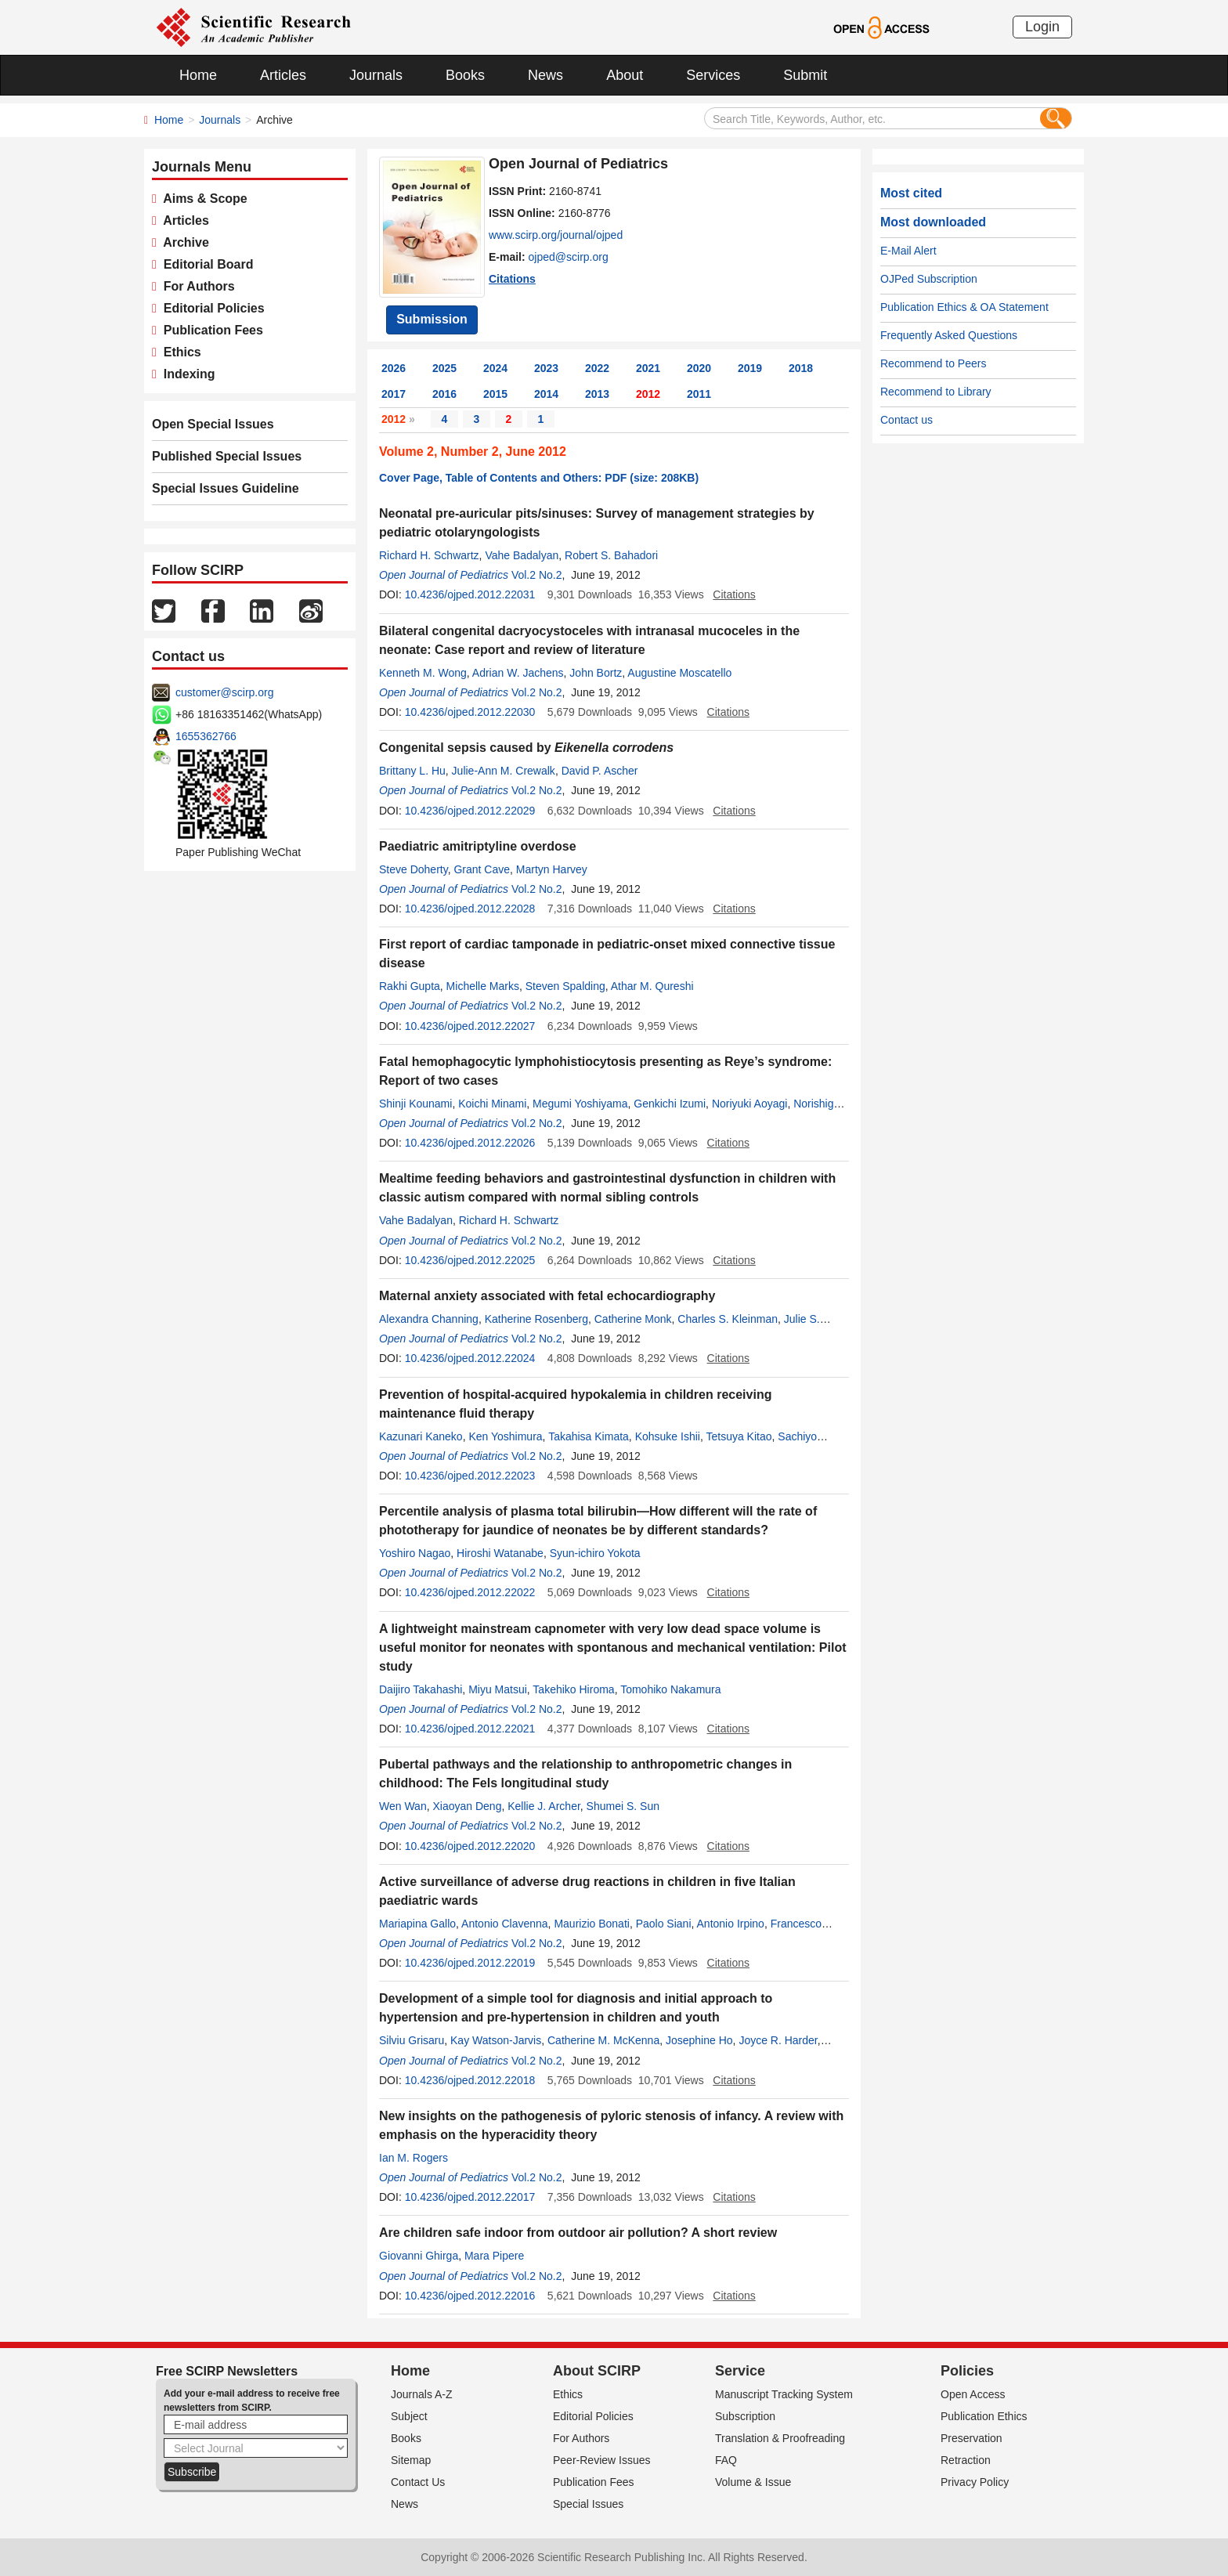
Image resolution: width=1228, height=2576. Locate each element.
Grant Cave (481, 869)
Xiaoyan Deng (466, 1806)
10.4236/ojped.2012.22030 (470, 712)
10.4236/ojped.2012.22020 (470, 1846)
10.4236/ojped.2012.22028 (470, 908)
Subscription (745, 2416)
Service (740, 2371)
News (545, 75)
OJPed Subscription (928, 279)
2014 (546, 394)
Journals (376, 75)
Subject (409, 2416)
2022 (597, 368)
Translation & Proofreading (780, 2438)
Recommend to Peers (933, 363)
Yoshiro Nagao (414, 1553)
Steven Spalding (565, 986)
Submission (432, 319)
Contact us (906, 420)
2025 (444, 368)
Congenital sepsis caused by (526, 747)
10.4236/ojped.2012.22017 (470, 2197)
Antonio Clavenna (504, 1923)
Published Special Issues (227, 456)
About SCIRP (597, 2371)
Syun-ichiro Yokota (595, 1553)
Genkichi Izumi (670, 1103)
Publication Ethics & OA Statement (964, 307)
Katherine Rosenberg (536, 1319)
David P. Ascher (600, 770)
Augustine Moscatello (679, 673)
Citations (512, 279)
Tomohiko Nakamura (670, 1689)
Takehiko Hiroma (573, 1689)
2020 (699, 368)
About (624, 75)
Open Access (973, 2394)
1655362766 (206, 736)
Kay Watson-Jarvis (495, 2040)
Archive (183, 242)
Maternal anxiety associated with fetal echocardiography (547, 1295)
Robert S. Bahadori (611, 555)
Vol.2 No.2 (536, 575)
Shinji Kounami (415, 1103)
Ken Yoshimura (505, 1436)
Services (713, 75)
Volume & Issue (753, 2482)
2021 (648, 368)
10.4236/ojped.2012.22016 (470, 2295)
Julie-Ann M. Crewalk (503, 770)
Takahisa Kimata (588, 1436)
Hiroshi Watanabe (500, 1553)
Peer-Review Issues (602, 2460)
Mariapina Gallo (417, 1923)
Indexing (186, 374)
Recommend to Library (935, 391)
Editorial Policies (211, 308)
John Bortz (595, 673)
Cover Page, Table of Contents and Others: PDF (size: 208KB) (539, 477)
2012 (648, 394)
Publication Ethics (984, 2416)
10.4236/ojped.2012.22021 (470, 1728)
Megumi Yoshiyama (580, 1103)
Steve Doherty (413, 869)
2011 (699, 394)
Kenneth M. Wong (423, 673)
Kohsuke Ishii (667, 1436)
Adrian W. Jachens (518, 673)
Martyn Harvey (551, 869)
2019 (750, 368)
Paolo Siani (664, 1923)
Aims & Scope (202, 198)
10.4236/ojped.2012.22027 (470, 1026)
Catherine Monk (633, 1319)
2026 (393, 368)
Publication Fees (210, 330)
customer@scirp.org (224, 692)
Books (465, 75)
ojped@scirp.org (569, 257)
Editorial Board (205, 264)
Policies (967, 2371)
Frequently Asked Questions (948, 335)
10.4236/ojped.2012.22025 (470, 1260)
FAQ (726, 2460)
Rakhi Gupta (409, 986)
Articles (283, 75)
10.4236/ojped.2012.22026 (470, 1142)
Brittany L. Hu (412, 770)
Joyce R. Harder (778, 2040)
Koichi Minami (492, 1103)
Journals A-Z (422, 2394)
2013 (597, 394)
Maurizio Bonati (592, 1923)
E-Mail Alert (908, 250)
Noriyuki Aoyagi (750, 1103)
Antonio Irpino (730, 1923)
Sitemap (411, 2460)
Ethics (179, 352)
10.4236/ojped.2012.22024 (470, 1358)
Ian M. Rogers (413, 2157)
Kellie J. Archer (543, 1806)
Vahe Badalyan (521, 555)
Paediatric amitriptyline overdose (477, 846)
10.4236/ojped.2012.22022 (470, 1592)
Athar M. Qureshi (652, 986)
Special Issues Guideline (225, 488)
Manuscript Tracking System (784, 2394)
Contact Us (418, 2482)
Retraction (966, 2460)
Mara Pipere (494, 2255)
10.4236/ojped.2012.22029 (470, 810)
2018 (801, 368)
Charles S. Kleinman (727, 1319)
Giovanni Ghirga (418, 2255)
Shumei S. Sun (623, 1806)
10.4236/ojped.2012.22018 (470, 2080)
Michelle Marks (482, 986)
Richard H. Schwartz (429, 555)
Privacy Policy (975, 2482)
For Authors (196, 286)
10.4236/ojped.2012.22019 (470, 1962)
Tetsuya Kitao (738, 1436)
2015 (495, 394)
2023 (546, 368)
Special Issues (588, 2504)
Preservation (971, 2438)
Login (1042, 26)
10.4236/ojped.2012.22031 (470, 594)
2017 (393, 394)
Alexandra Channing (429, 1319)
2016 (444, 394)
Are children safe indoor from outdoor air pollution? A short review (578, 2232)
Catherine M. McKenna (603, 2040)
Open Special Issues (213, 424)
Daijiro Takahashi (420, 1689)
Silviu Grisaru (411, 2040)
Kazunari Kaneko (421, 1436)
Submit (805, 75)
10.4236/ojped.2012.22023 (470, 1475)
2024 (495, 368)
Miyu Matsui (497, 1689)
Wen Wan (403, 1806)
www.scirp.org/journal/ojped (556, 235)
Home (198, 75)
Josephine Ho (699, 2040)
